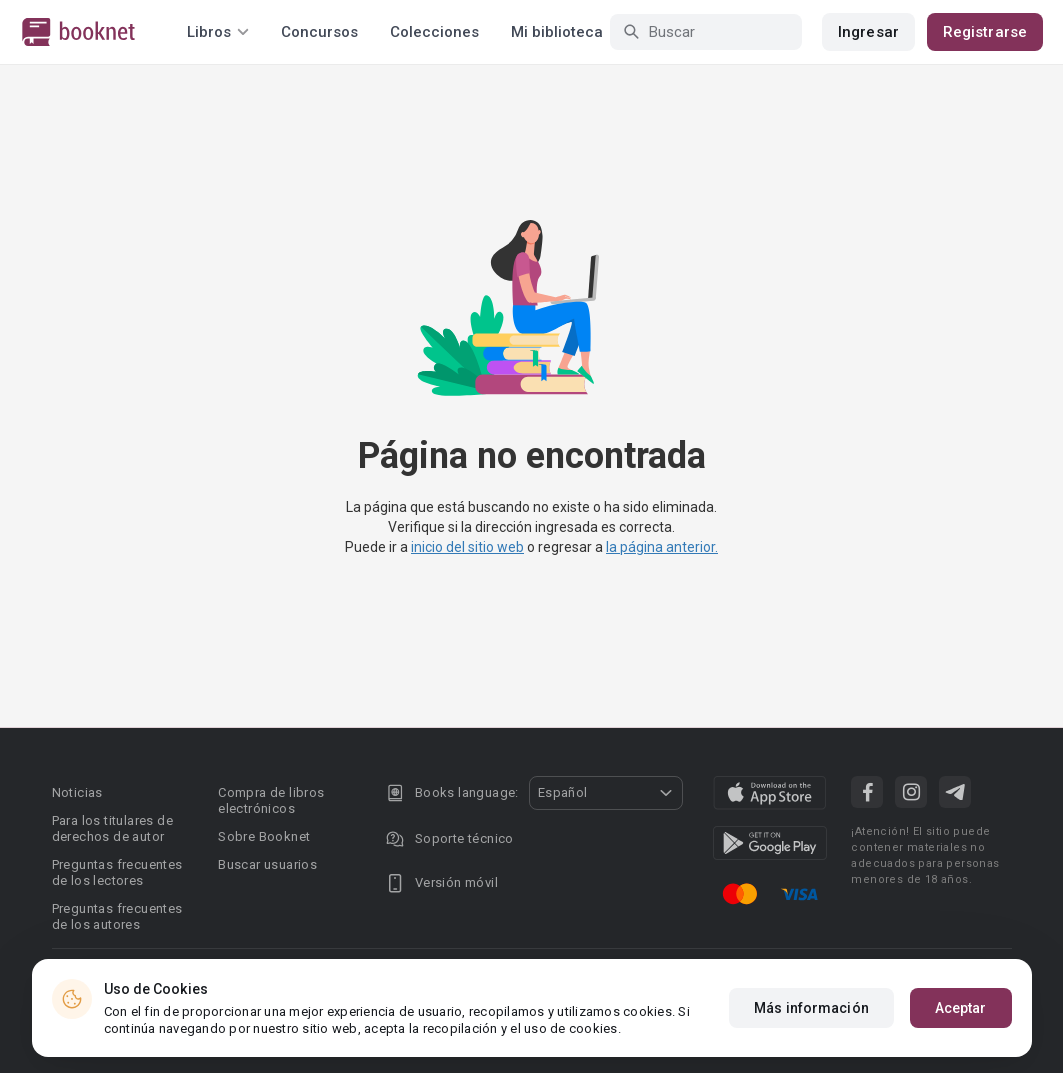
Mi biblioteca (557, 32)
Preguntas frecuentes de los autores (117, 916)
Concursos (319, 32)
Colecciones (434, 32)
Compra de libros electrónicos (271, 800)
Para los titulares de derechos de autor (112, 828)
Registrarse (985, 32)
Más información (811, 1008)
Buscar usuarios (267, 864)
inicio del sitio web (467, 547)
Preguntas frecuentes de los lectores (117, 872)
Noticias (77, 792)
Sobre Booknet (264, 836)
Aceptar (961, 1008)
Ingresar (868, 32)
